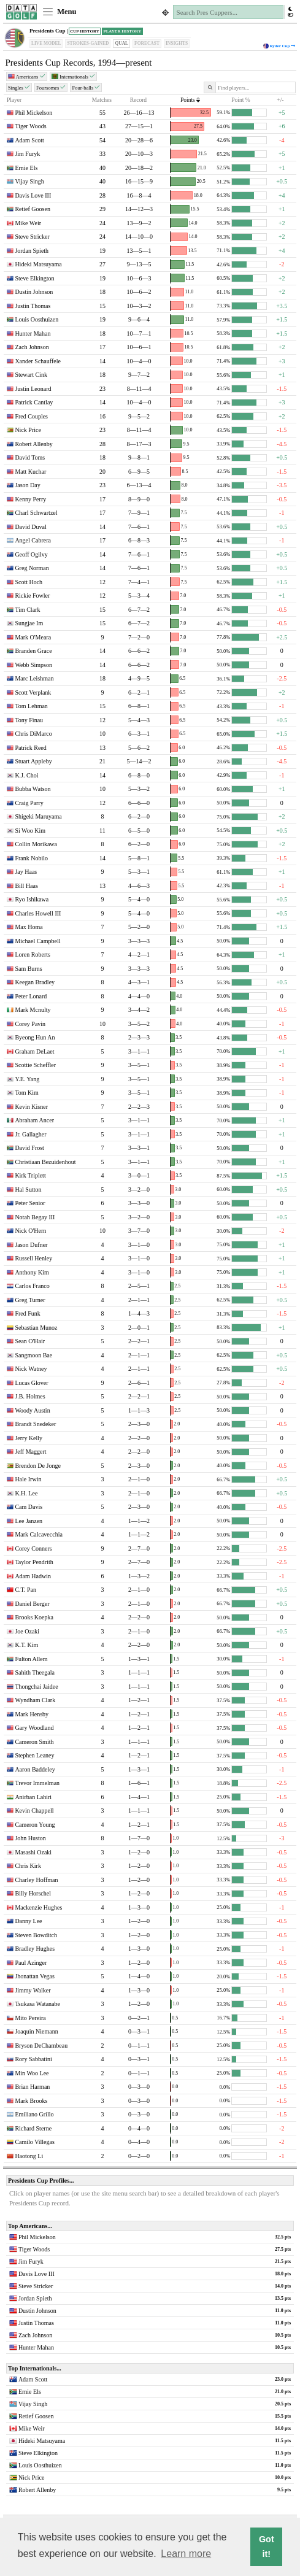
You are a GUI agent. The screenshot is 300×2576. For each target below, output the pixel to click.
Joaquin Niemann (36, 2031)
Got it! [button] (266, 2546)
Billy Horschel (33, 1893)
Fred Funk (27, 1313)
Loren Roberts (32, 954)
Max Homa (28, 927)
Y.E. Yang (27, 1079)
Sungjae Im (29, 623)
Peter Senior (30, 1203)
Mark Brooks (31, 2100)
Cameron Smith (34, 1741)
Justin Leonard (33, 388)
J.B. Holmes (30, 1396)
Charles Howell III (38, 913)
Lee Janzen (28, 1520)
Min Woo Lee (31, 2073)
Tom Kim (26, 1092)
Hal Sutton (28, 1189)
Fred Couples (31, 416)
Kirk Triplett (30, 1175)
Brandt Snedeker (35, 1424)
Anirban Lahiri (33, 1797)
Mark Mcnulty (32, 1009)
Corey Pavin (30, 1023)
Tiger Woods (30, 126)
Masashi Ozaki (33, 1852)
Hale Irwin (28, 1479)
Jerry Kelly (28, 1438)
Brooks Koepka (34, 1617)
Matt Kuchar (30, 471)
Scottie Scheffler (35, 1065)
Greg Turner (30, 1300)
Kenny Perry (30, 499)
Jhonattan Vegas (35, 1976)
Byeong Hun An (35, 1037)
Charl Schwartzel (36, 512)
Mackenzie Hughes (38, 1907)
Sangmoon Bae (33, 1355)
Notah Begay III (35, 1217)
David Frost (29, 1147)
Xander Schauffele (38, 361)
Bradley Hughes (35, 1948)
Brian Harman (32, 2086)
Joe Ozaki (27, 1631)
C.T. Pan (25, 1589)
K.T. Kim (26, 1644)
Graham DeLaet (34, 1051)
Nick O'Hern (30, 1230)
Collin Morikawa (36, 844)
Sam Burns (28, 968)
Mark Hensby (31, 1714)
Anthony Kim (31, 1272)
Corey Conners (33, 1548)
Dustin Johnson (34, 291)
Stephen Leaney (34, 1755)
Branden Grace (33, 650)
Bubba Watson (32, 788)
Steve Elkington (34, 278)
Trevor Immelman (37, 1783)
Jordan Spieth (31, 250)
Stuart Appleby (33, 761)
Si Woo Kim (30, 830)
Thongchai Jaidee (36, 1686)
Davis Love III (33, 195)
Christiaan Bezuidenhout (45, 1162)
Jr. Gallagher (30, 1134)
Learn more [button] (186, 2553)
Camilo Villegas (35, 2141)
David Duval (30, 526)
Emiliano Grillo (34, 2114)
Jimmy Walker (32, 1990)
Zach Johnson (31, 347)
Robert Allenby (33, 444)
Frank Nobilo (31, 858)
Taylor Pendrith (34, 1562)
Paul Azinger (31, 1962)
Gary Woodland (34, 1727)
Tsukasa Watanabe (37, 2003)
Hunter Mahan (32, 333)
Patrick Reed (30, 747)
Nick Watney (31, 1368)
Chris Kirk (28, 1865)
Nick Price (28, 429)
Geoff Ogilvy (31, 554)
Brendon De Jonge (37, 1465)
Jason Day (27, 485)
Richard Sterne (33, 2128)
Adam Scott (29, 140)
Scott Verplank (33, 692)
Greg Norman (31, 568)
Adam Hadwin (33, 1576)
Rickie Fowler (32, 595)
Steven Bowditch (36, 1935)
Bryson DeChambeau (41, 2045)
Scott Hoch (28, 582)
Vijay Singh (29, 181)
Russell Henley (33, 1258)
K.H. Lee (26, 1493)
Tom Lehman (31, 706)
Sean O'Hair (30, 1341)
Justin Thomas (32, 306)
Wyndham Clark (35, 1700)
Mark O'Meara (33, 637)
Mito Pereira (30, 2018)
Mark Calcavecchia (38, 1534)
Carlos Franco (32, 1285)
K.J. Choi (26, 775)
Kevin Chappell (34, 1810)
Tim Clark (27, 609)
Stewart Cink (31, 374)
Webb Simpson (33, 664)
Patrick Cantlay (34, 402)
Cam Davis (28, 1506)
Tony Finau (29, 720)
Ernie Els (26, 167)
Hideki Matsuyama (38, 264)
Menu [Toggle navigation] (59, 12)
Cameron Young (35, 1824)
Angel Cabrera (33, 540)
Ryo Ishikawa (31, 899)
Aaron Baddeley (35, 1769)
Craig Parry (29, 803)
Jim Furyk (27, 153)
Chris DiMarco (33, 733)
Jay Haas (26, 871)
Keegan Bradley (35, 982)
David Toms (30, 457)
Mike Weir (28, 223)
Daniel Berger (32, 1603)
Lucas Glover (31, 1382)
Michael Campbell (37, 941)
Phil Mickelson (33, 112)
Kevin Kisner (31, 1106)
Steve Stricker (32, 236)
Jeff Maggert (30, 1451)
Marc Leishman (34, 678)
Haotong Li (29, 2156)
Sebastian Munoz (36, 1327)
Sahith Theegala (35, 1672)
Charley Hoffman (36, 1879)
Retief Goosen (32, 209)
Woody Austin (32, 1410)
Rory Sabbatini (33, 2059)
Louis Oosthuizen (36, 319)
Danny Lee (28, 1921)
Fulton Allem (31, 1659)
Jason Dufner (31, 1244)
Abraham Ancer (34, 1120)
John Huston (30, 1838)
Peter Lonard (31, 996)
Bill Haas (26, 885)
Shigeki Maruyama (38, 816)
